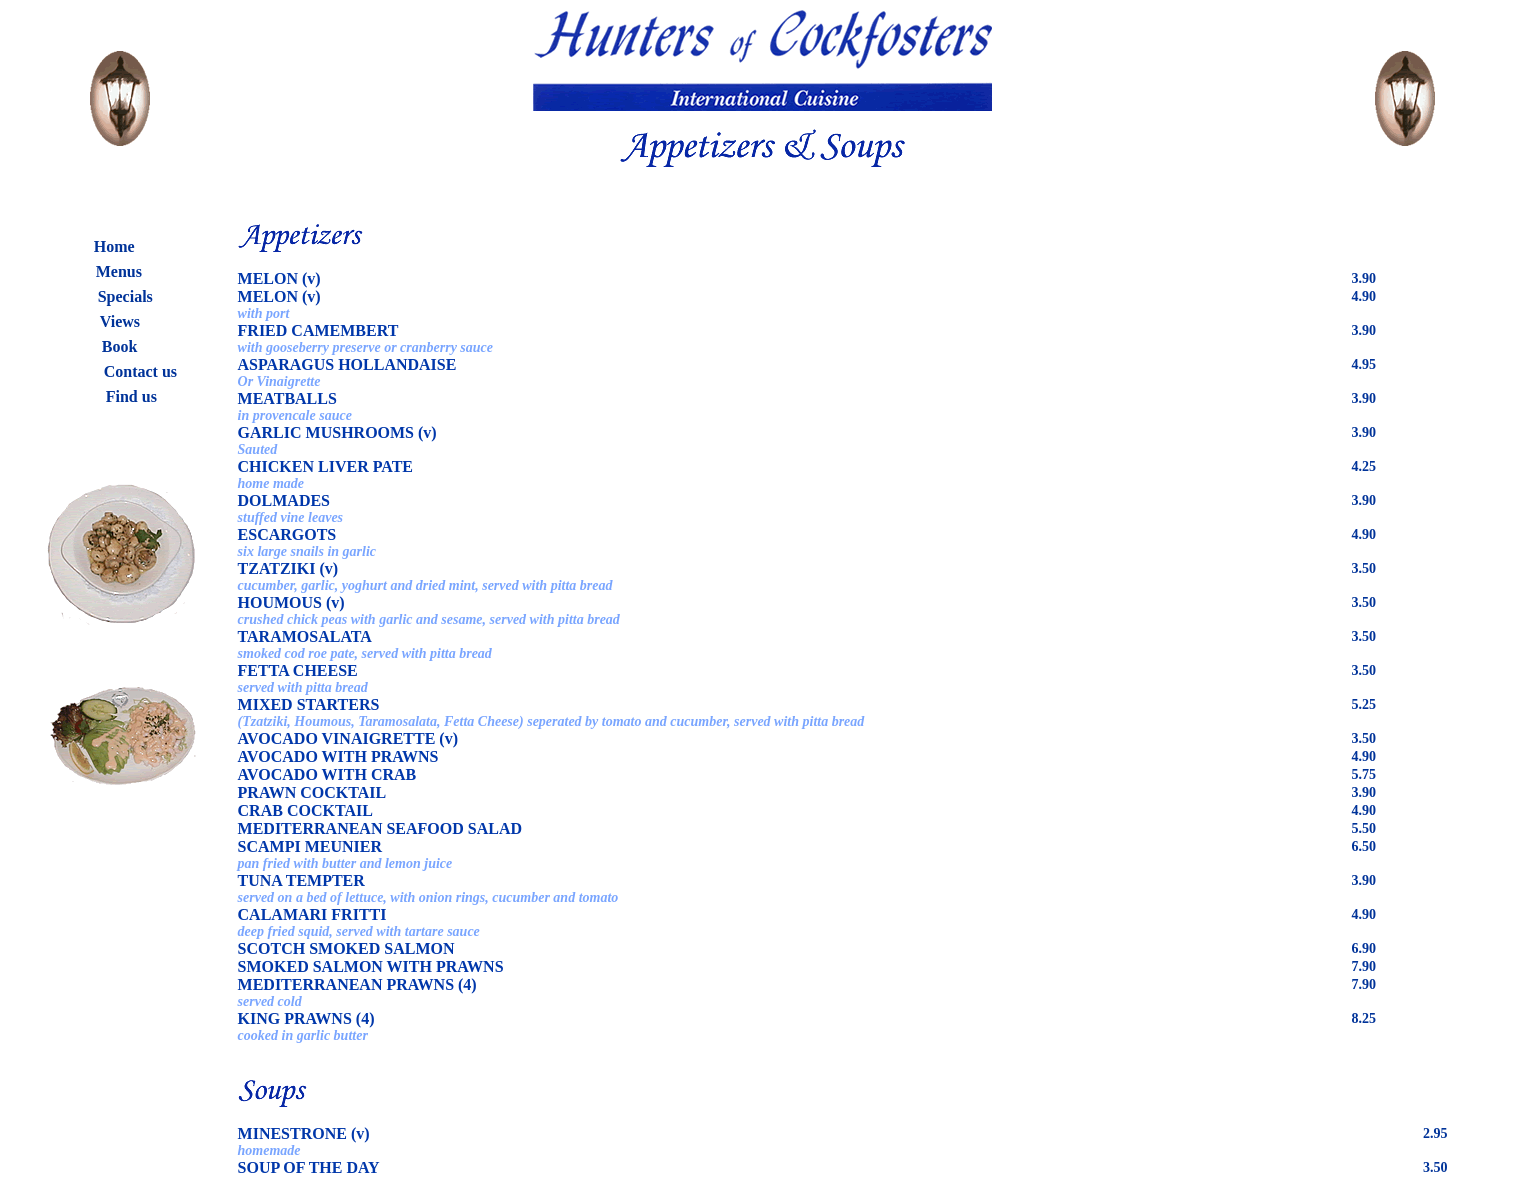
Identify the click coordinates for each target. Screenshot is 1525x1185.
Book (120, 346)
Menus (119, 271)
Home (114, 246)
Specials (125, 296)
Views (120, 321)
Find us (131, 396)
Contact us (140, 371)
